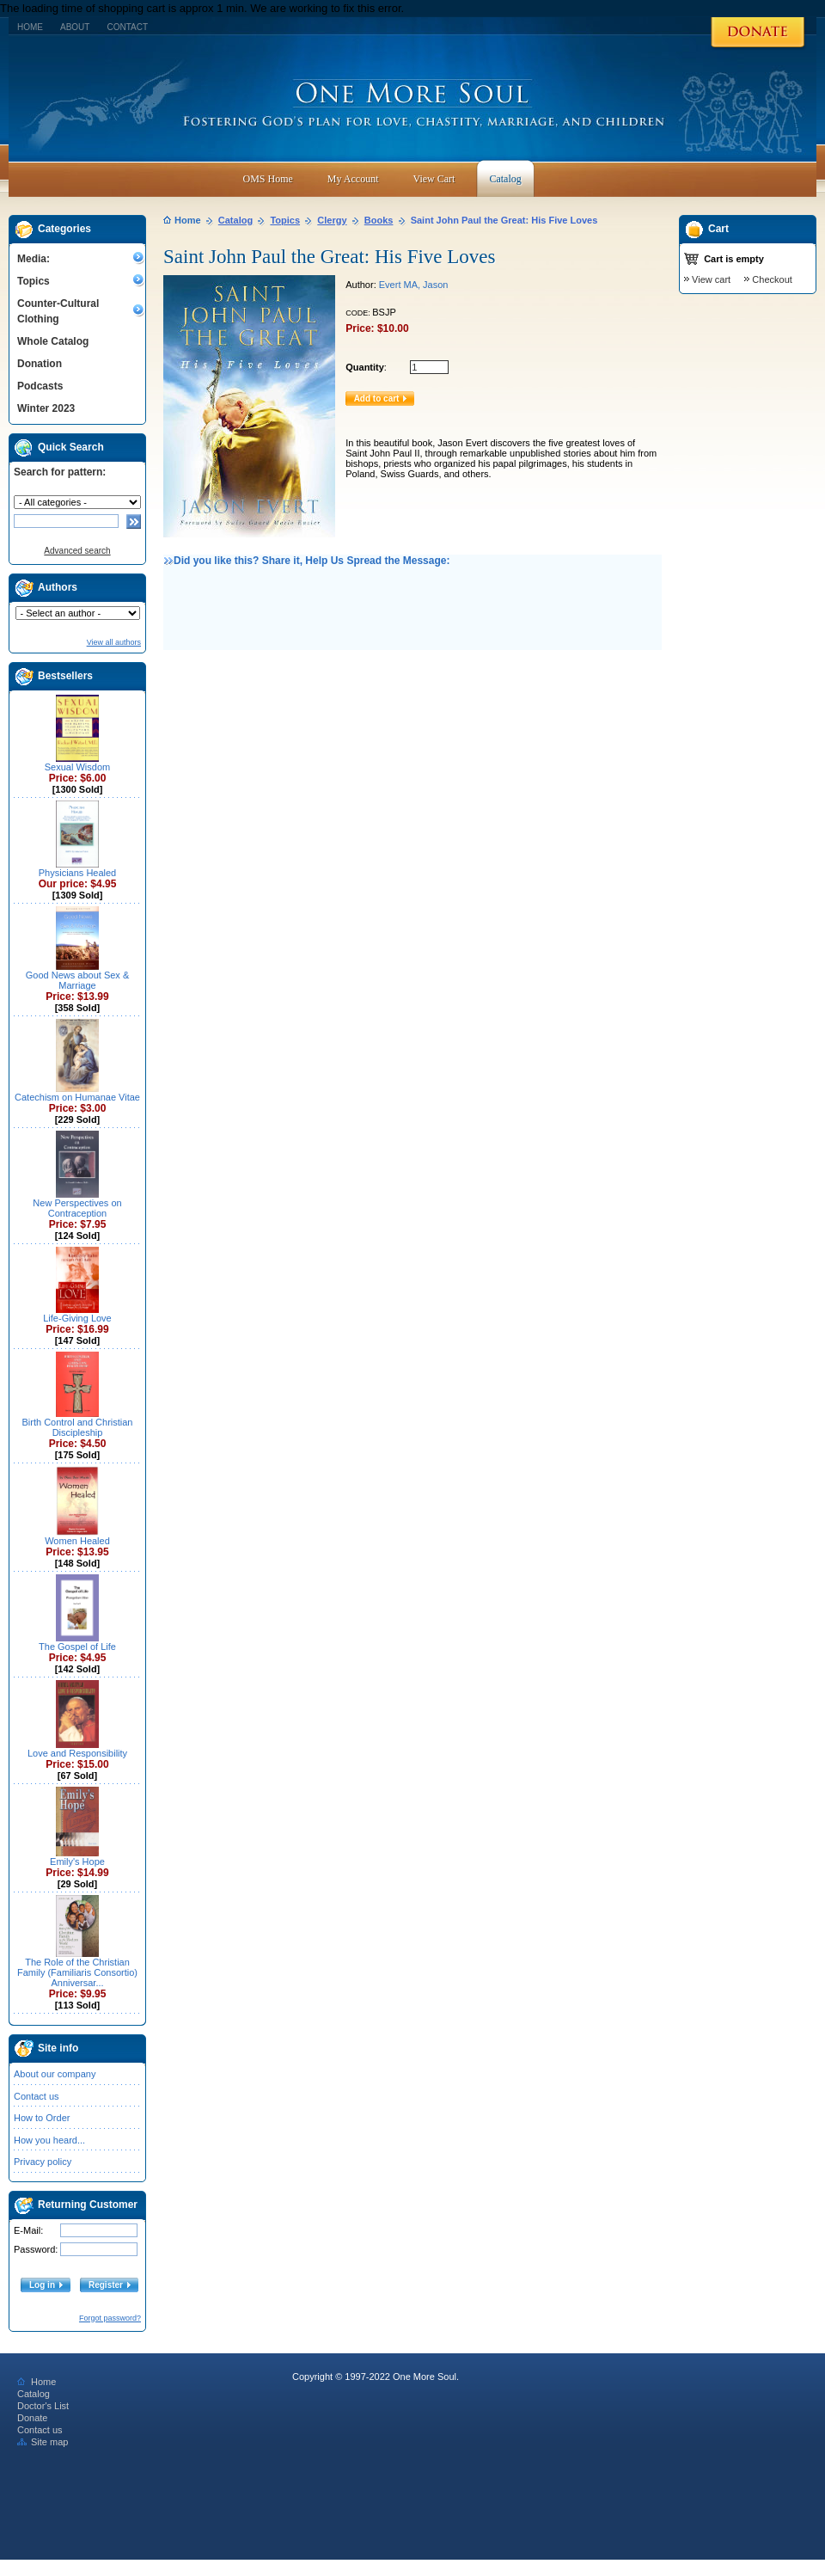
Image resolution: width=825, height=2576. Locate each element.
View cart (711, 279)
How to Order (42, 2118)
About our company (54, 2074)
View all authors (114, 642)
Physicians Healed (78, 873)
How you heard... (49, 2140)
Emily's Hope (77, 1861)
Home (30, 27)
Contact (127, 27)
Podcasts (40, 386)
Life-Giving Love (77, 1318)
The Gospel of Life (77, 1646)
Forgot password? (110, 2318)
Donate (32, 2418)
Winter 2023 (46, 408)
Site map (42, 2442)
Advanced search (77, 550)
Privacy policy (42, 2161)
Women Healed (77, 1541)
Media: (33, 259)
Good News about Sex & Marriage (77, 980)
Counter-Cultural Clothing (58, 311)
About (74, 27)
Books (379, 220)
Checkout (771, 279)
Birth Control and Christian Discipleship (76, 1427)
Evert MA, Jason (414, 284)
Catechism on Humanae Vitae (77, 1097)
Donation (39, 364)
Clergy (331, 220)
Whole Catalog (53, 341)
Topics (33, 281)
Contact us (36, 2096)
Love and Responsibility (77, 1753)
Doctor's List (43, 2406)
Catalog (235, 220)
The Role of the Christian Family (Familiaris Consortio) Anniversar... (77, 1972)
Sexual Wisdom (77, 767)
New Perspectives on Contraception (77, 1208)
